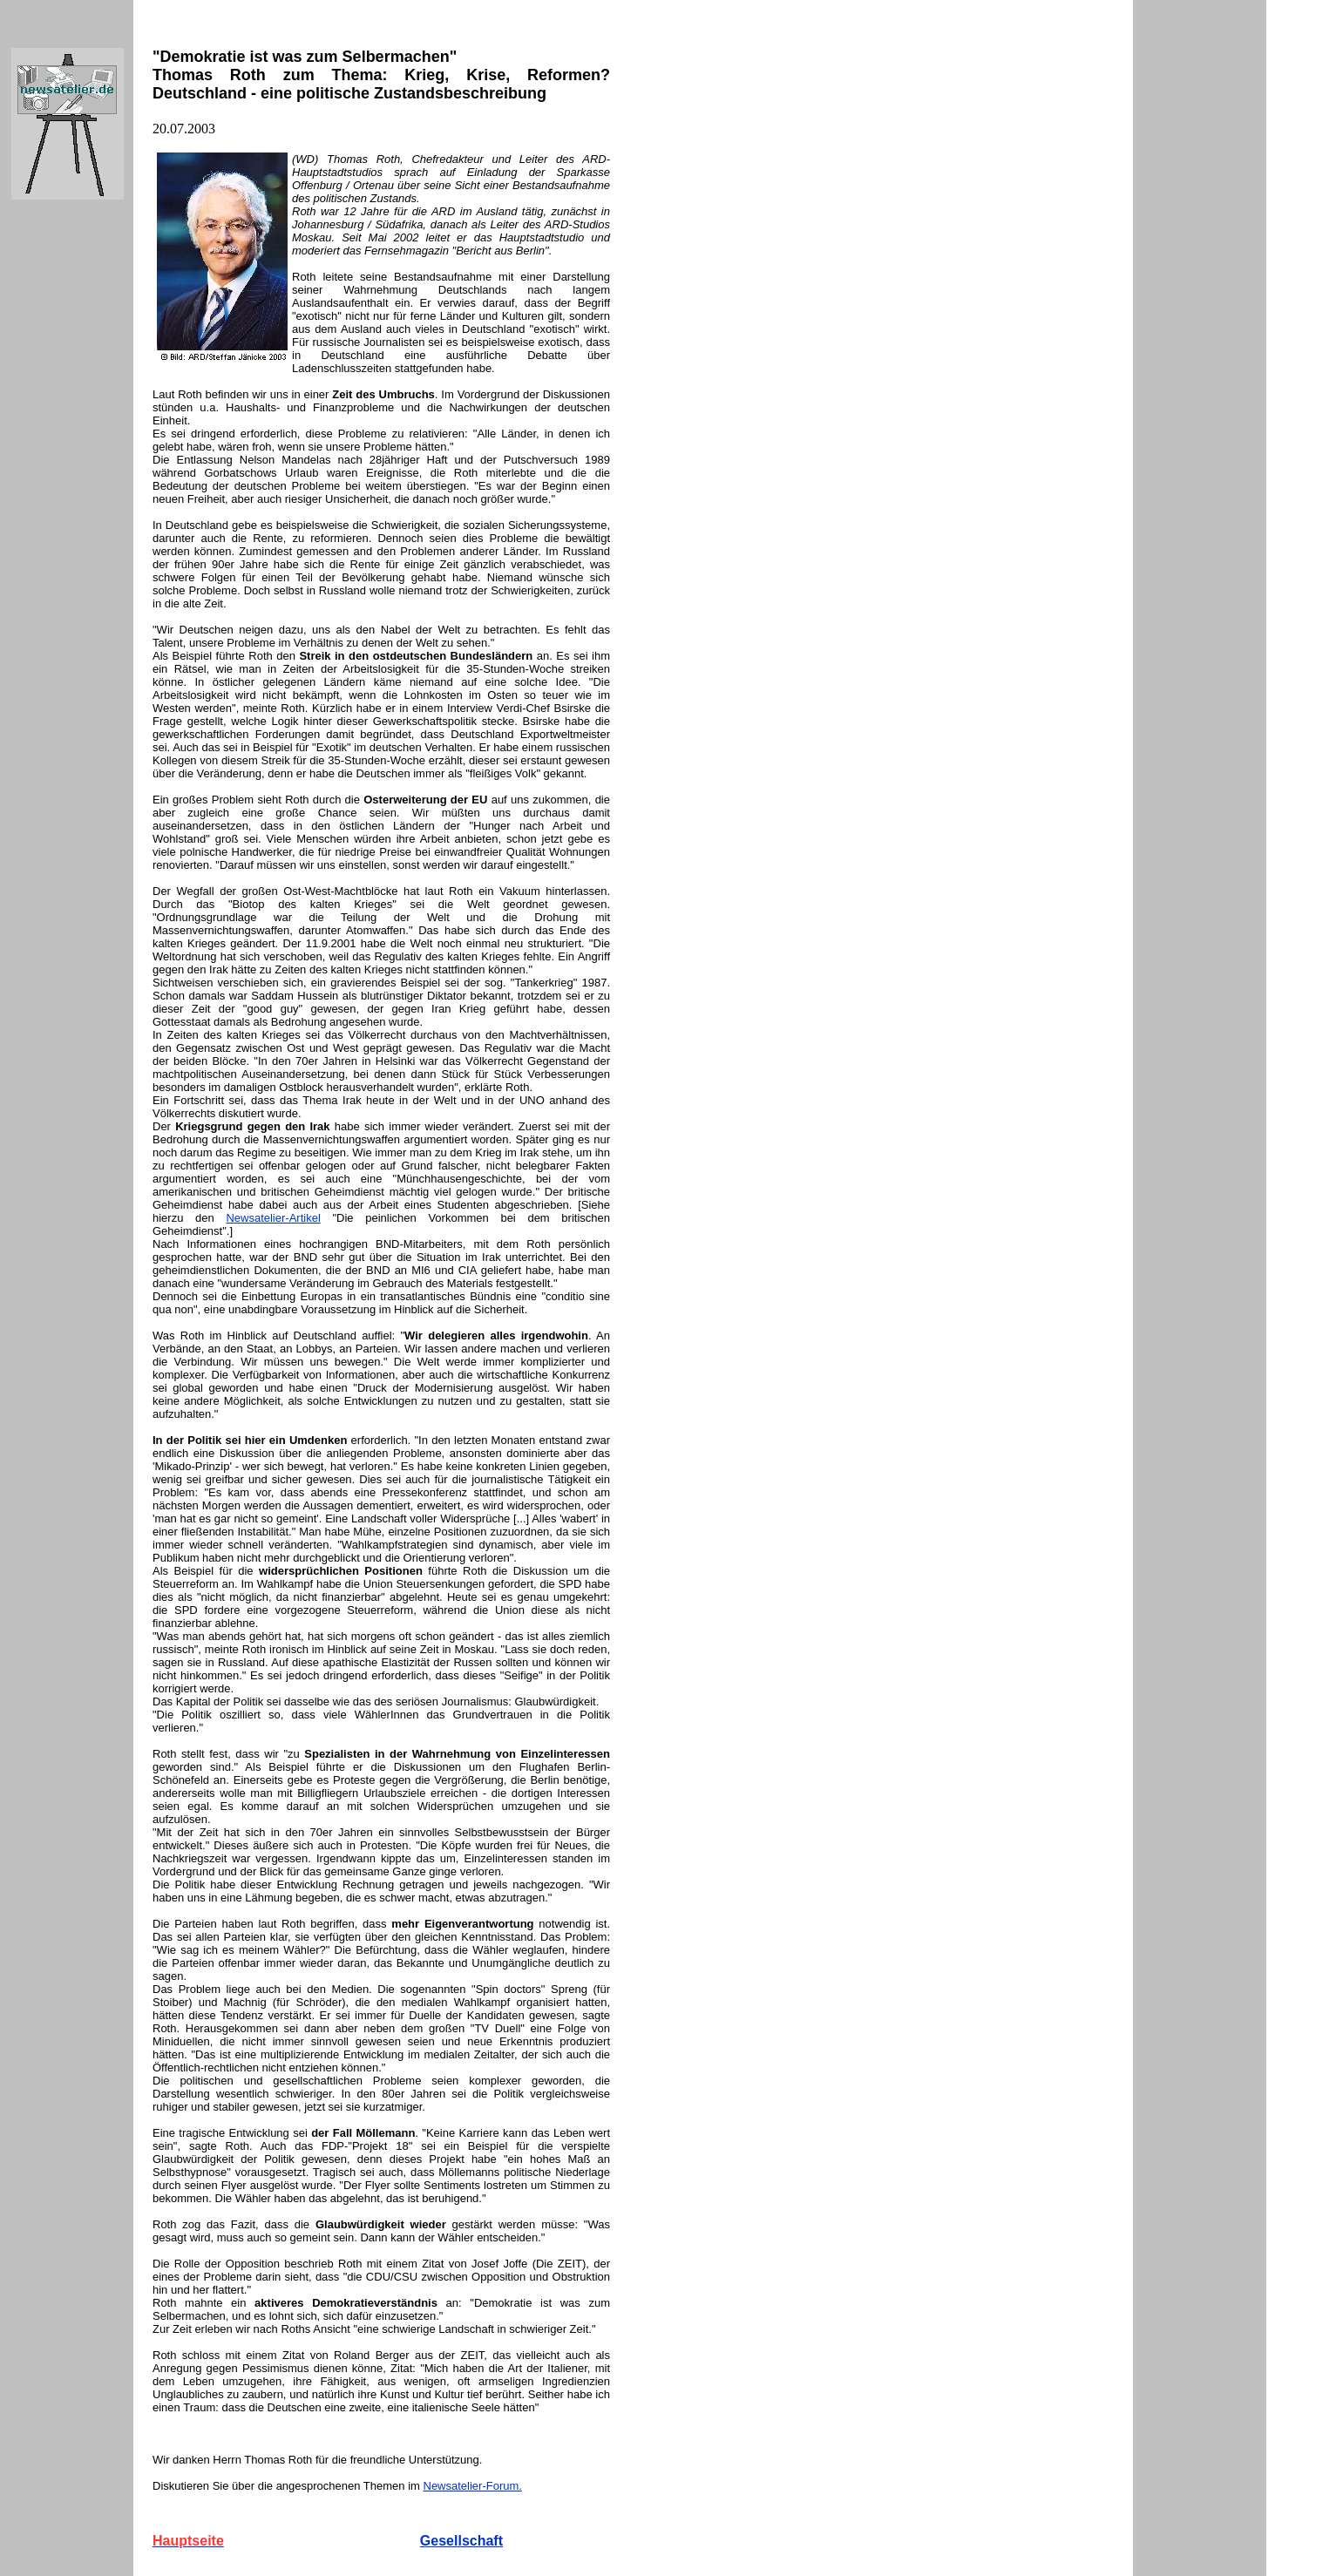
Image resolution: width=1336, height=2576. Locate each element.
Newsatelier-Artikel (273, 1217)
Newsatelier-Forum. (473, 2485)
